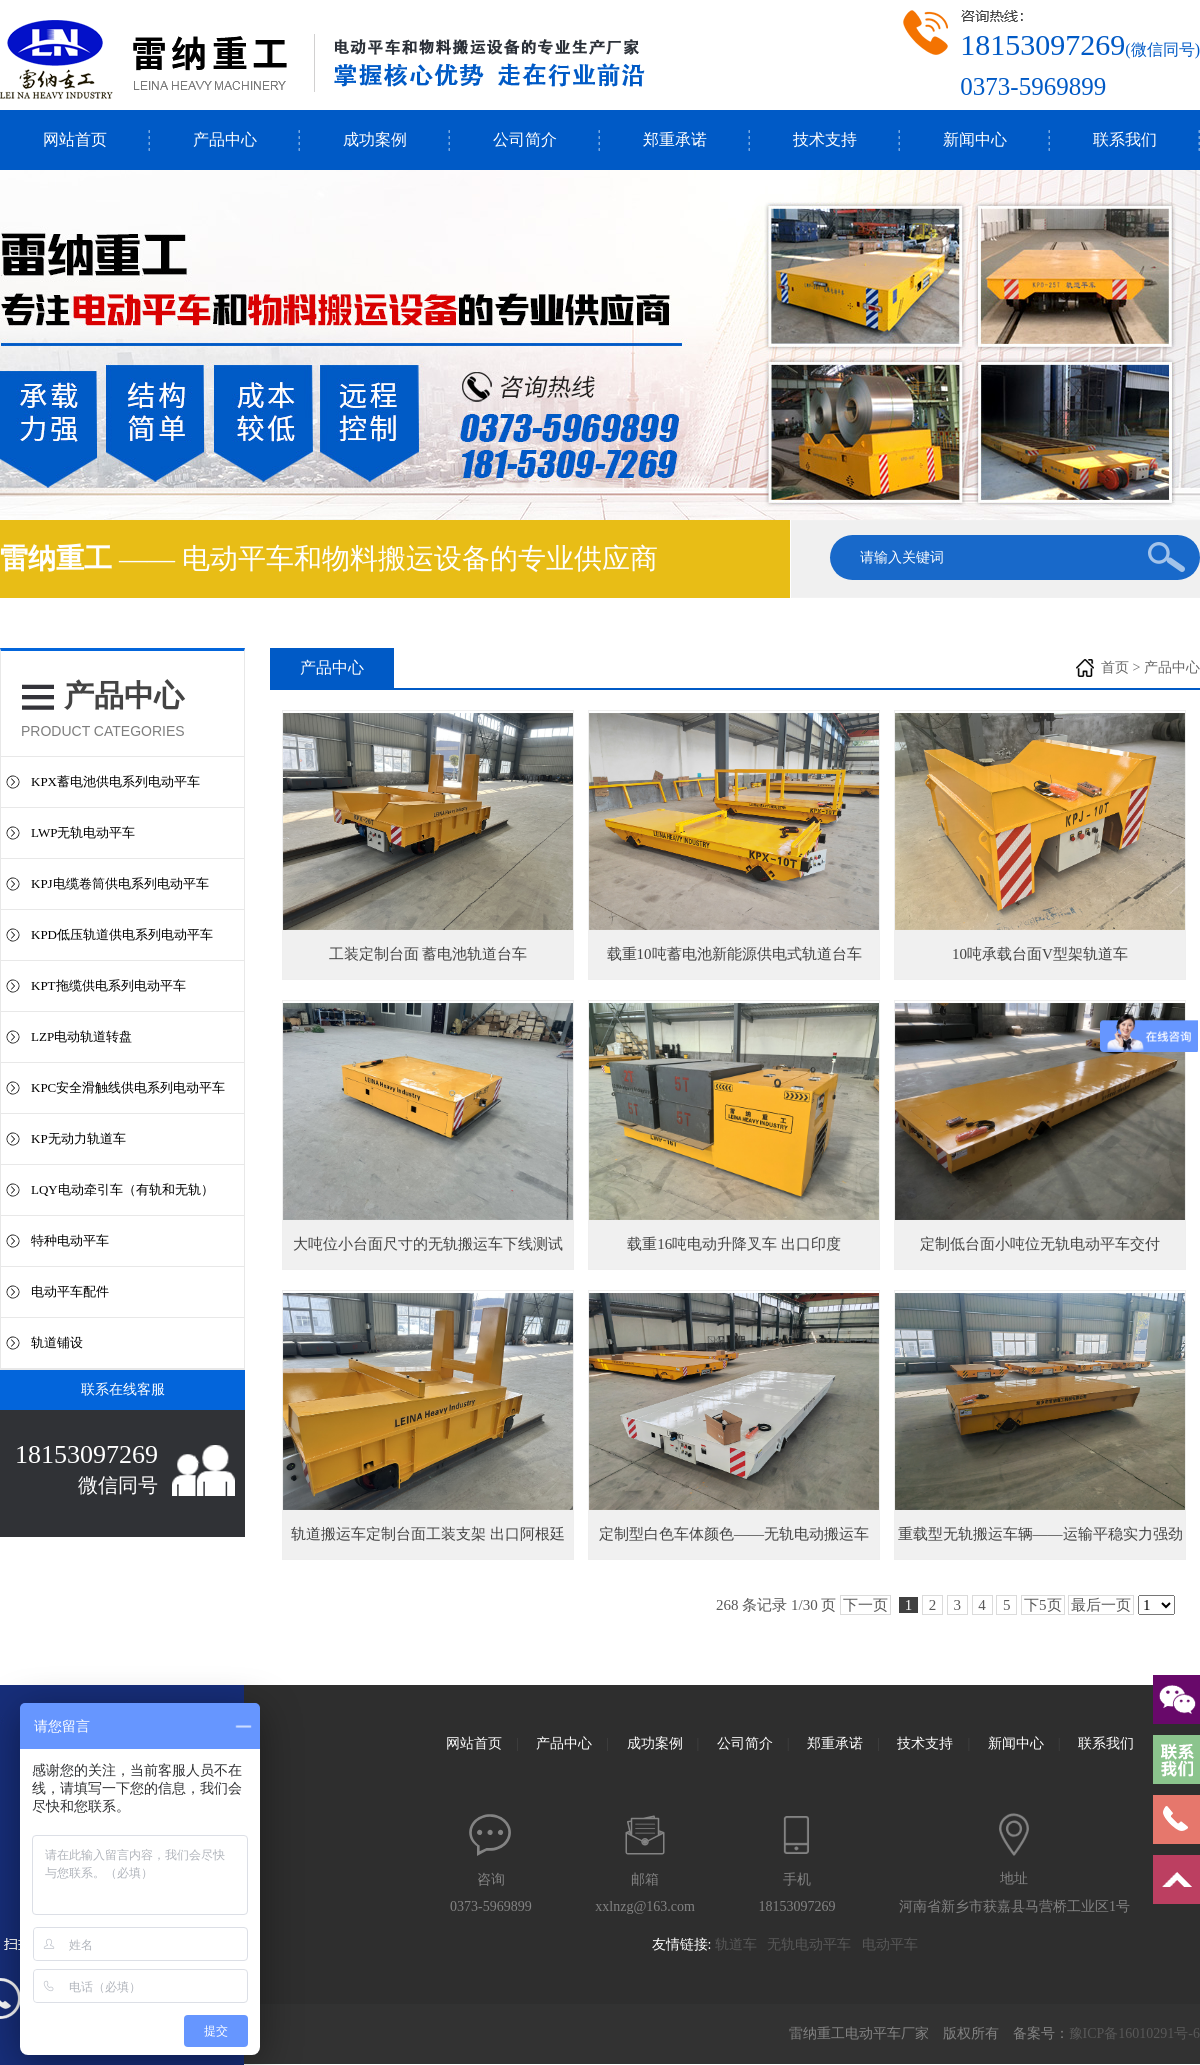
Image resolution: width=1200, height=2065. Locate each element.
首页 (1115, 667)
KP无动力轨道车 (78, 1138)
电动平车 (895, 1944)
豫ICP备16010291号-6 (1134, 2033)
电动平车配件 (70, 1291)
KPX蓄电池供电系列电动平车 (115, 781)
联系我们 (1125, 139)
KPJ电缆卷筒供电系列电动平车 (120, 883)
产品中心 (225, 139)
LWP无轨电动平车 (83, 832)
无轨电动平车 (814, 1944)
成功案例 (375, 139)
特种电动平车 (70, 1240)
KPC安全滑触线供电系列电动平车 (128, 1087)
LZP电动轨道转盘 (81, 1036)
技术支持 (825, 139)
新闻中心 (975, 139)
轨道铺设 (57, 1342)
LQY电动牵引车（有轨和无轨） (122, 1189)
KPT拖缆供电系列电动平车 (108, 985)
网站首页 (75, 139)
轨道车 (741, 1944)
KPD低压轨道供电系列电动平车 (122, 934)
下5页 (1043, 1605)
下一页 (865, 1605)
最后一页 (1101, 1605)
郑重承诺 (675, 139)
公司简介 (525, 139)
